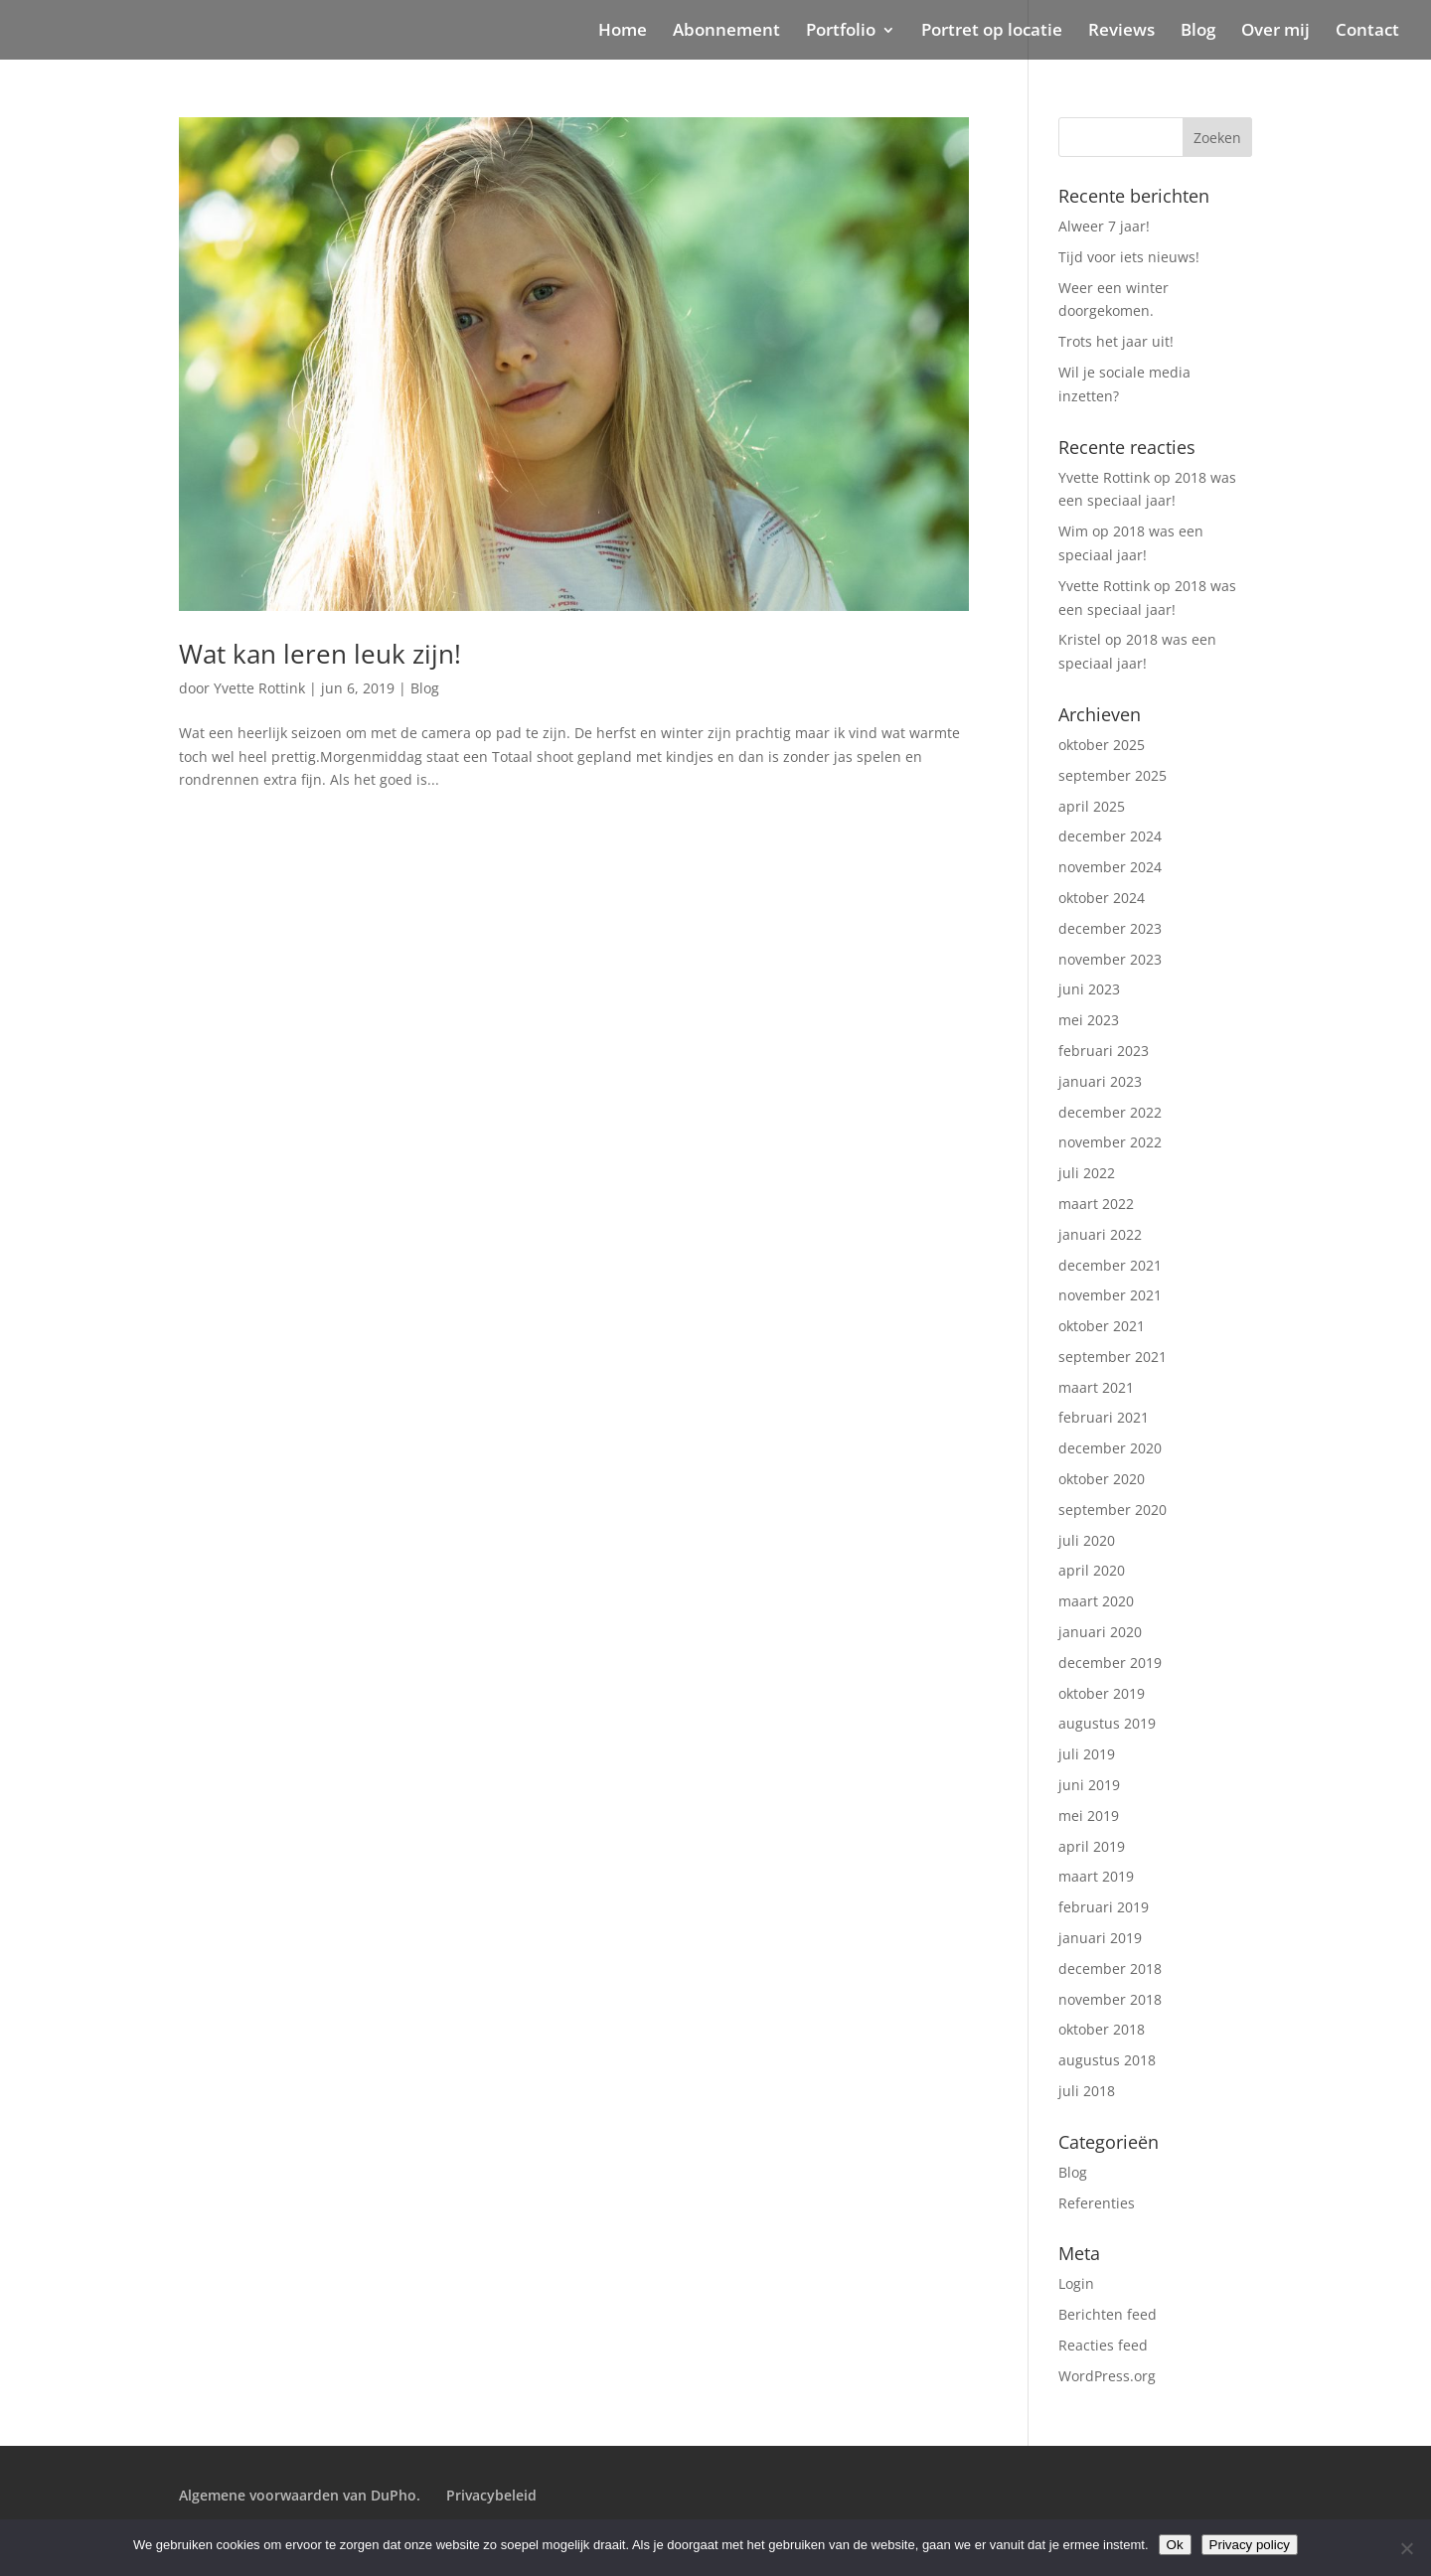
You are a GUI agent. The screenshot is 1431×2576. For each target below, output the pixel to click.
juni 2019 (1089, 1784)
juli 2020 (1086, 1540)
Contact (1367, 32)
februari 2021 (1103, 1417)
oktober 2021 (1101, 1325)
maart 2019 (1096, 1876)
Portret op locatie (991, 32)
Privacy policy (1249, 2544)
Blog (1198, 32)
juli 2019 (1086, 1753)
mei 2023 (1088, 1019)
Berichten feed (1107, 2314)
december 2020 (1110, 1448)
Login (1076, 2283)
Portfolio (840, 32)
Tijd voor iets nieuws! (1128, 256)
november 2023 (1110, 959)
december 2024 (1110, 836)
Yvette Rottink (259, 688)
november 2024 (1110, 866)
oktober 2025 (1101, 744)
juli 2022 (1086, 1172)
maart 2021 (1096, 1387)
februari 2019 (1103, 1906)
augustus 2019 (1107, 1723)
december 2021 (1110, 1265)
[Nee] (1406, 2548)
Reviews (1121, 32)
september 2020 (1112, 1509)
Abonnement (726, 32)
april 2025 (1091, 806)
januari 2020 (1100, 1631)
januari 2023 (1100, 1081)
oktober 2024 (1101, 897)
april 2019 (1091, 1846)
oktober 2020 (1101, 1478)
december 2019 (1110, 1662)
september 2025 (1112, 775)
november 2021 (1110, 1295)
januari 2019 (1100, 1937)
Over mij (1275, 32)
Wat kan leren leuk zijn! (320, 654)
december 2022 (1110, 1112)
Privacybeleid (491, 2495)
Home (622, 32)
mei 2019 (1088, 1815)
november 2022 (1110, 1142)
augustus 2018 (1107, 2059)
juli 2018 (1086, 2090)
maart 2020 (1096, 1600)
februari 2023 (1103, 1050)
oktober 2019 (1101, 1693)
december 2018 (1110, 1968)
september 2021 (1112, 1356)
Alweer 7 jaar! (1104, 226)
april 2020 (1091, 1570)
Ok (1175, 2544)
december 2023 (1110, 928)
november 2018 (1110, 1999)
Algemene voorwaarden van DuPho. (299, 2495)
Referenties (1096, 2203)
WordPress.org (1107, 2375)
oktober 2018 (1101, 2029)
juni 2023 (1089, 989)
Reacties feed (1103, 2345)
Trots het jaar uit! (1116, 341)
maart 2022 (1096, 1203)
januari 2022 (1100, 1234)
